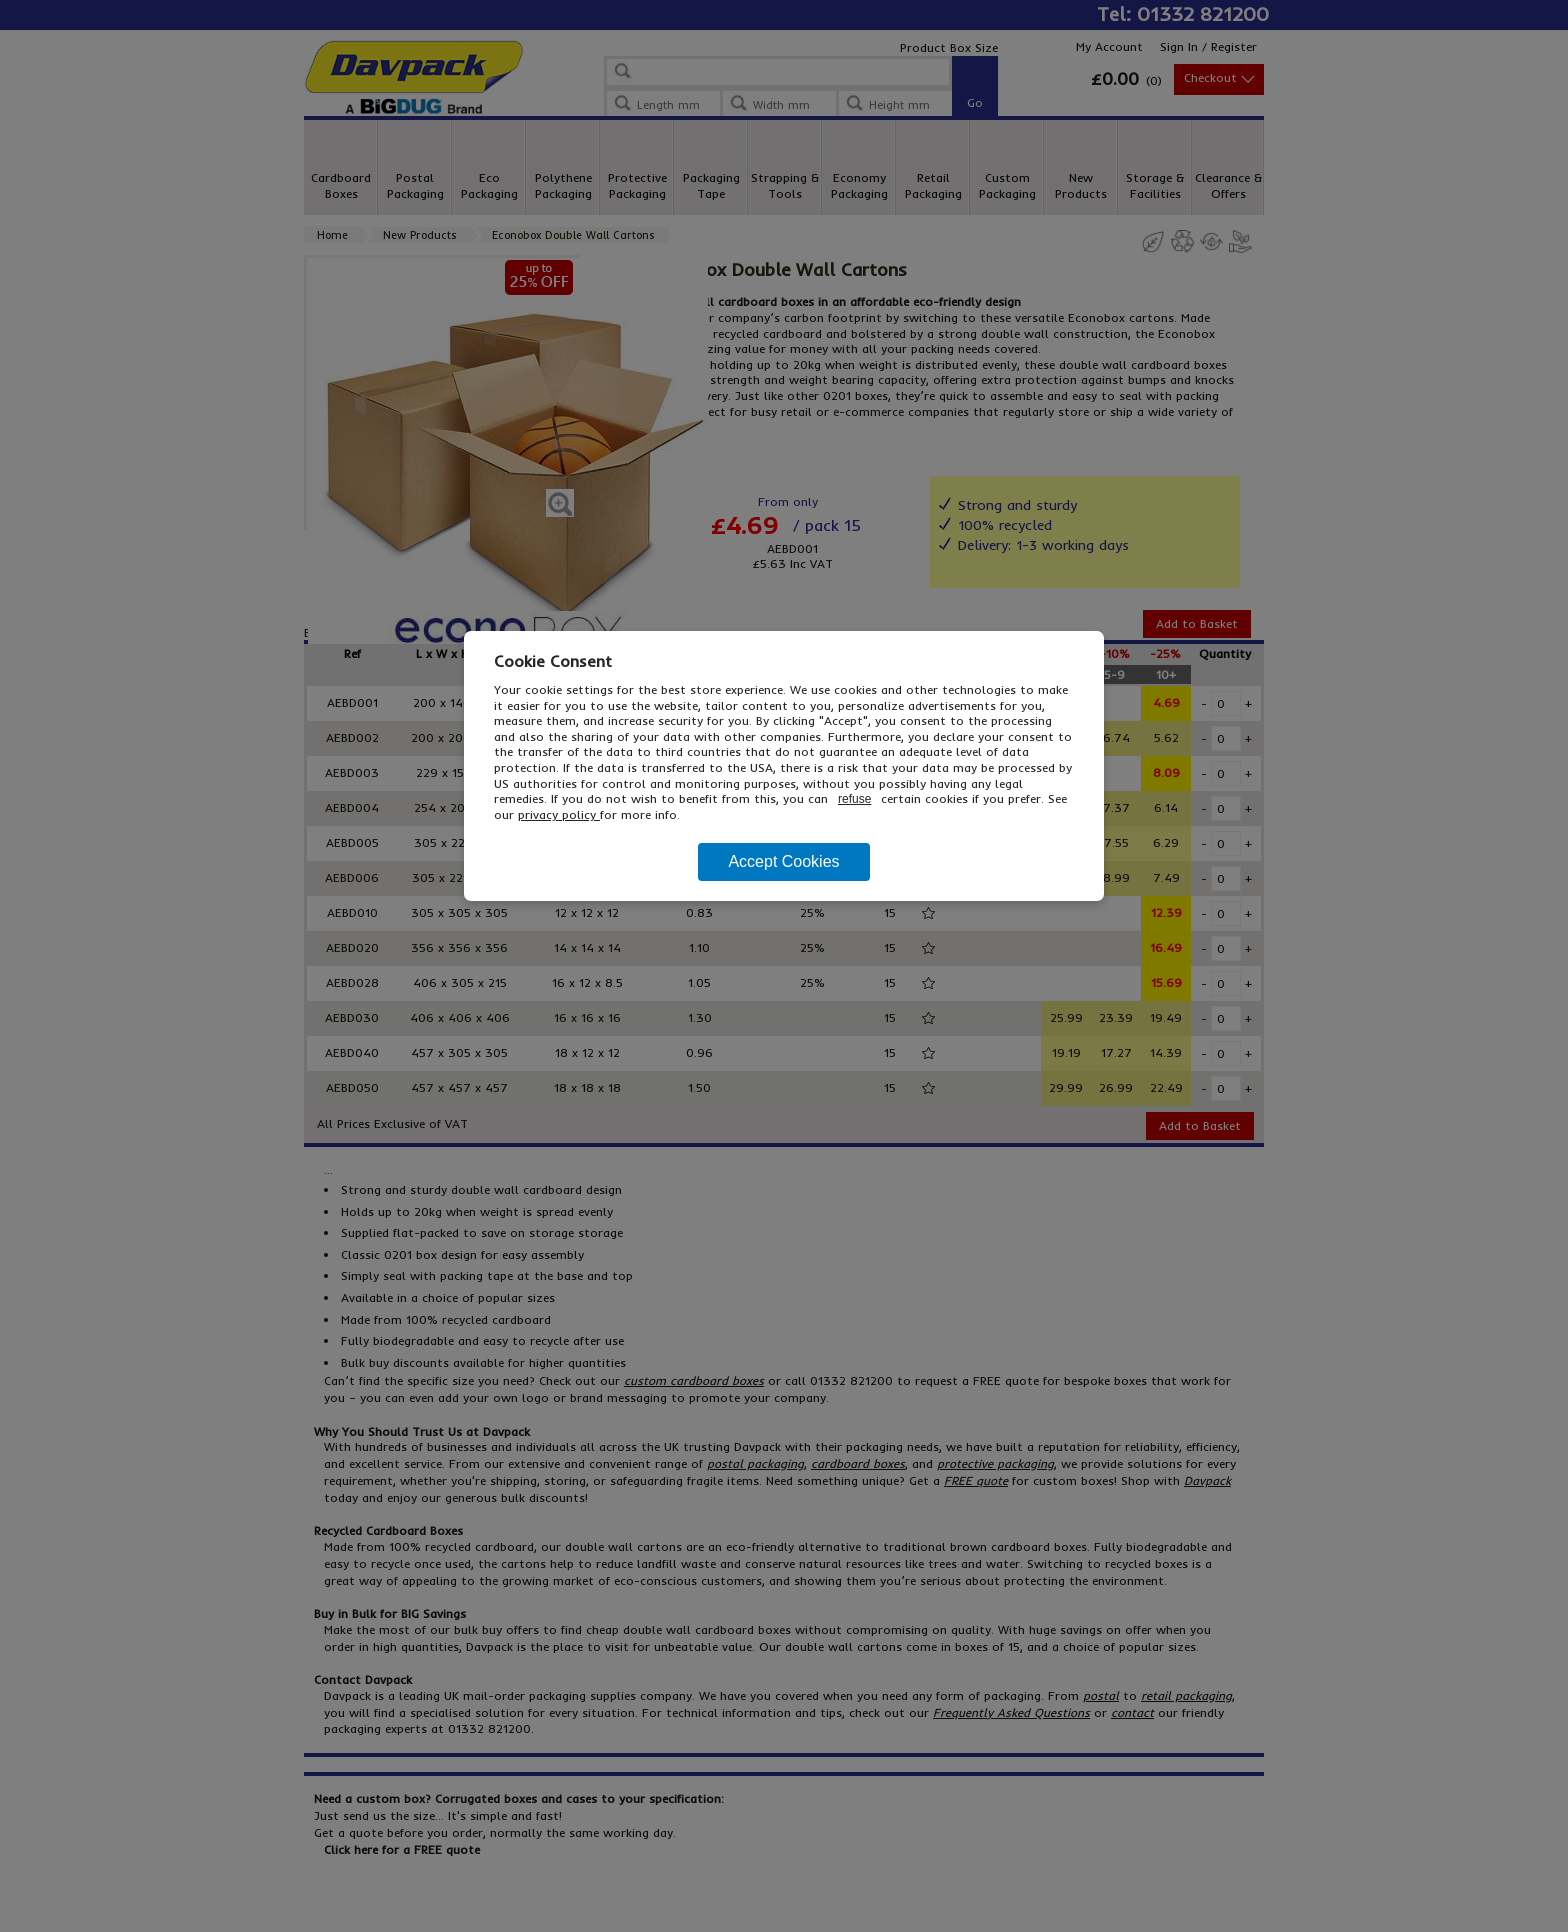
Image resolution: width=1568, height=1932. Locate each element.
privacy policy (559, 814)
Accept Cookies (783, 861)
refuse (854, 799)
